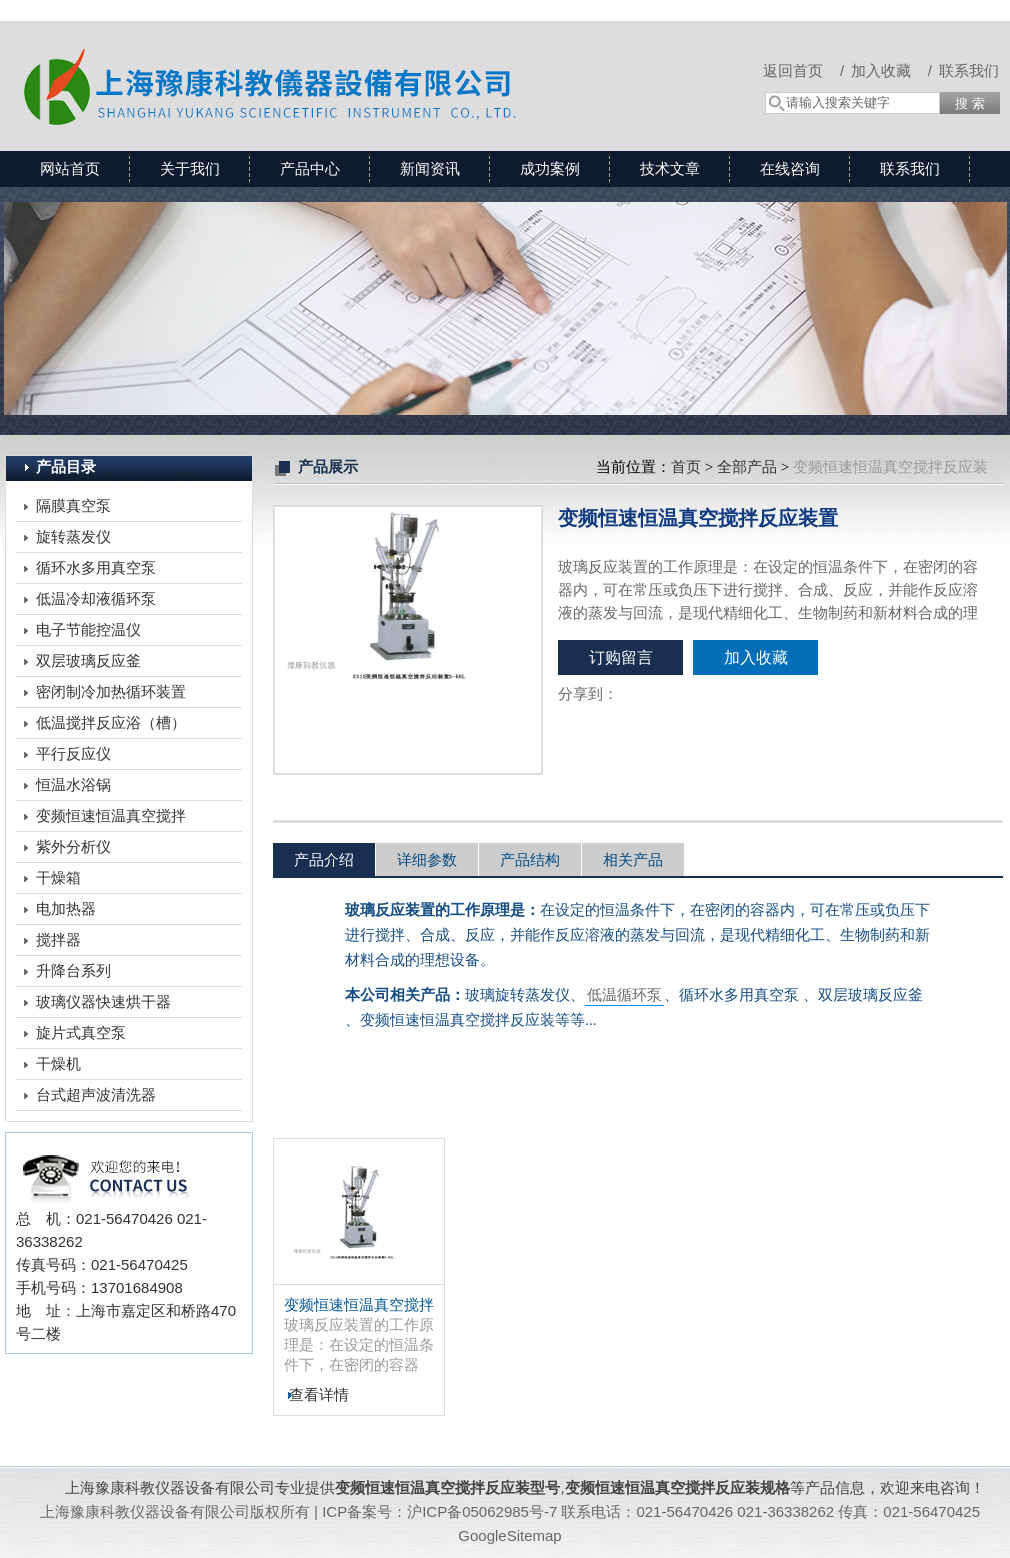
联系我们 (969, 70)
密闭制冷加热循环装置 (111, 691)
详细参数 (427, 859)
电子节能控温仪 (88, 629)
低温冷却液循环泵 (96, 598)
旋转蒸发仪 (73, 536)
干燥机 (58, 1063)
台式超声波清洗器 (96, 1094)
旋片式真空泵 (81, 1032)
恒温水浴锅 (73, 784)
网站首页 (70, 168)
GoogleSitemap (509, 1535)
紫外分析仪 (73, 846)
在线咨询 (790, 168)
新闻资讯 (430, 168)
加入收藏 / (891, 70)
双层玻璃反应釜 (88, 660)
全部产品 (747, 467)
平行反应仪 (73, 753)
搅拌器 (58, 939)
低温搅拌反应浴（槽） (111, 722)
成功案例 (550, 168)
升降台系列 (73, 970)
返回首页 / (803, 70)
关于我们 (190, 168)
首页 (686, 467)
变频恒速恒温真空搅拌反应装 (111, 819)
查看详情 (319, 1394)
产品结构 (530, 859)
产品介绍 (324, 859)
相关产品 (633, 859)
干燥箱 (58, 877)
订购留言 (621, 657)
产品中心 (310, 168)
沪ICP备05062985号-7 (482, 1511)
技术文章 (670, 168)
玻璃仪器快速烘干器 (103, 1001)
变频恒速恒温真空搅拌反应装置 (359, 1305)
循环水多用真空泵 (96, 567)
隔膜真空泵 (73, 505)
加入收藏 (756, 657)
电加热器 (66, 908)
